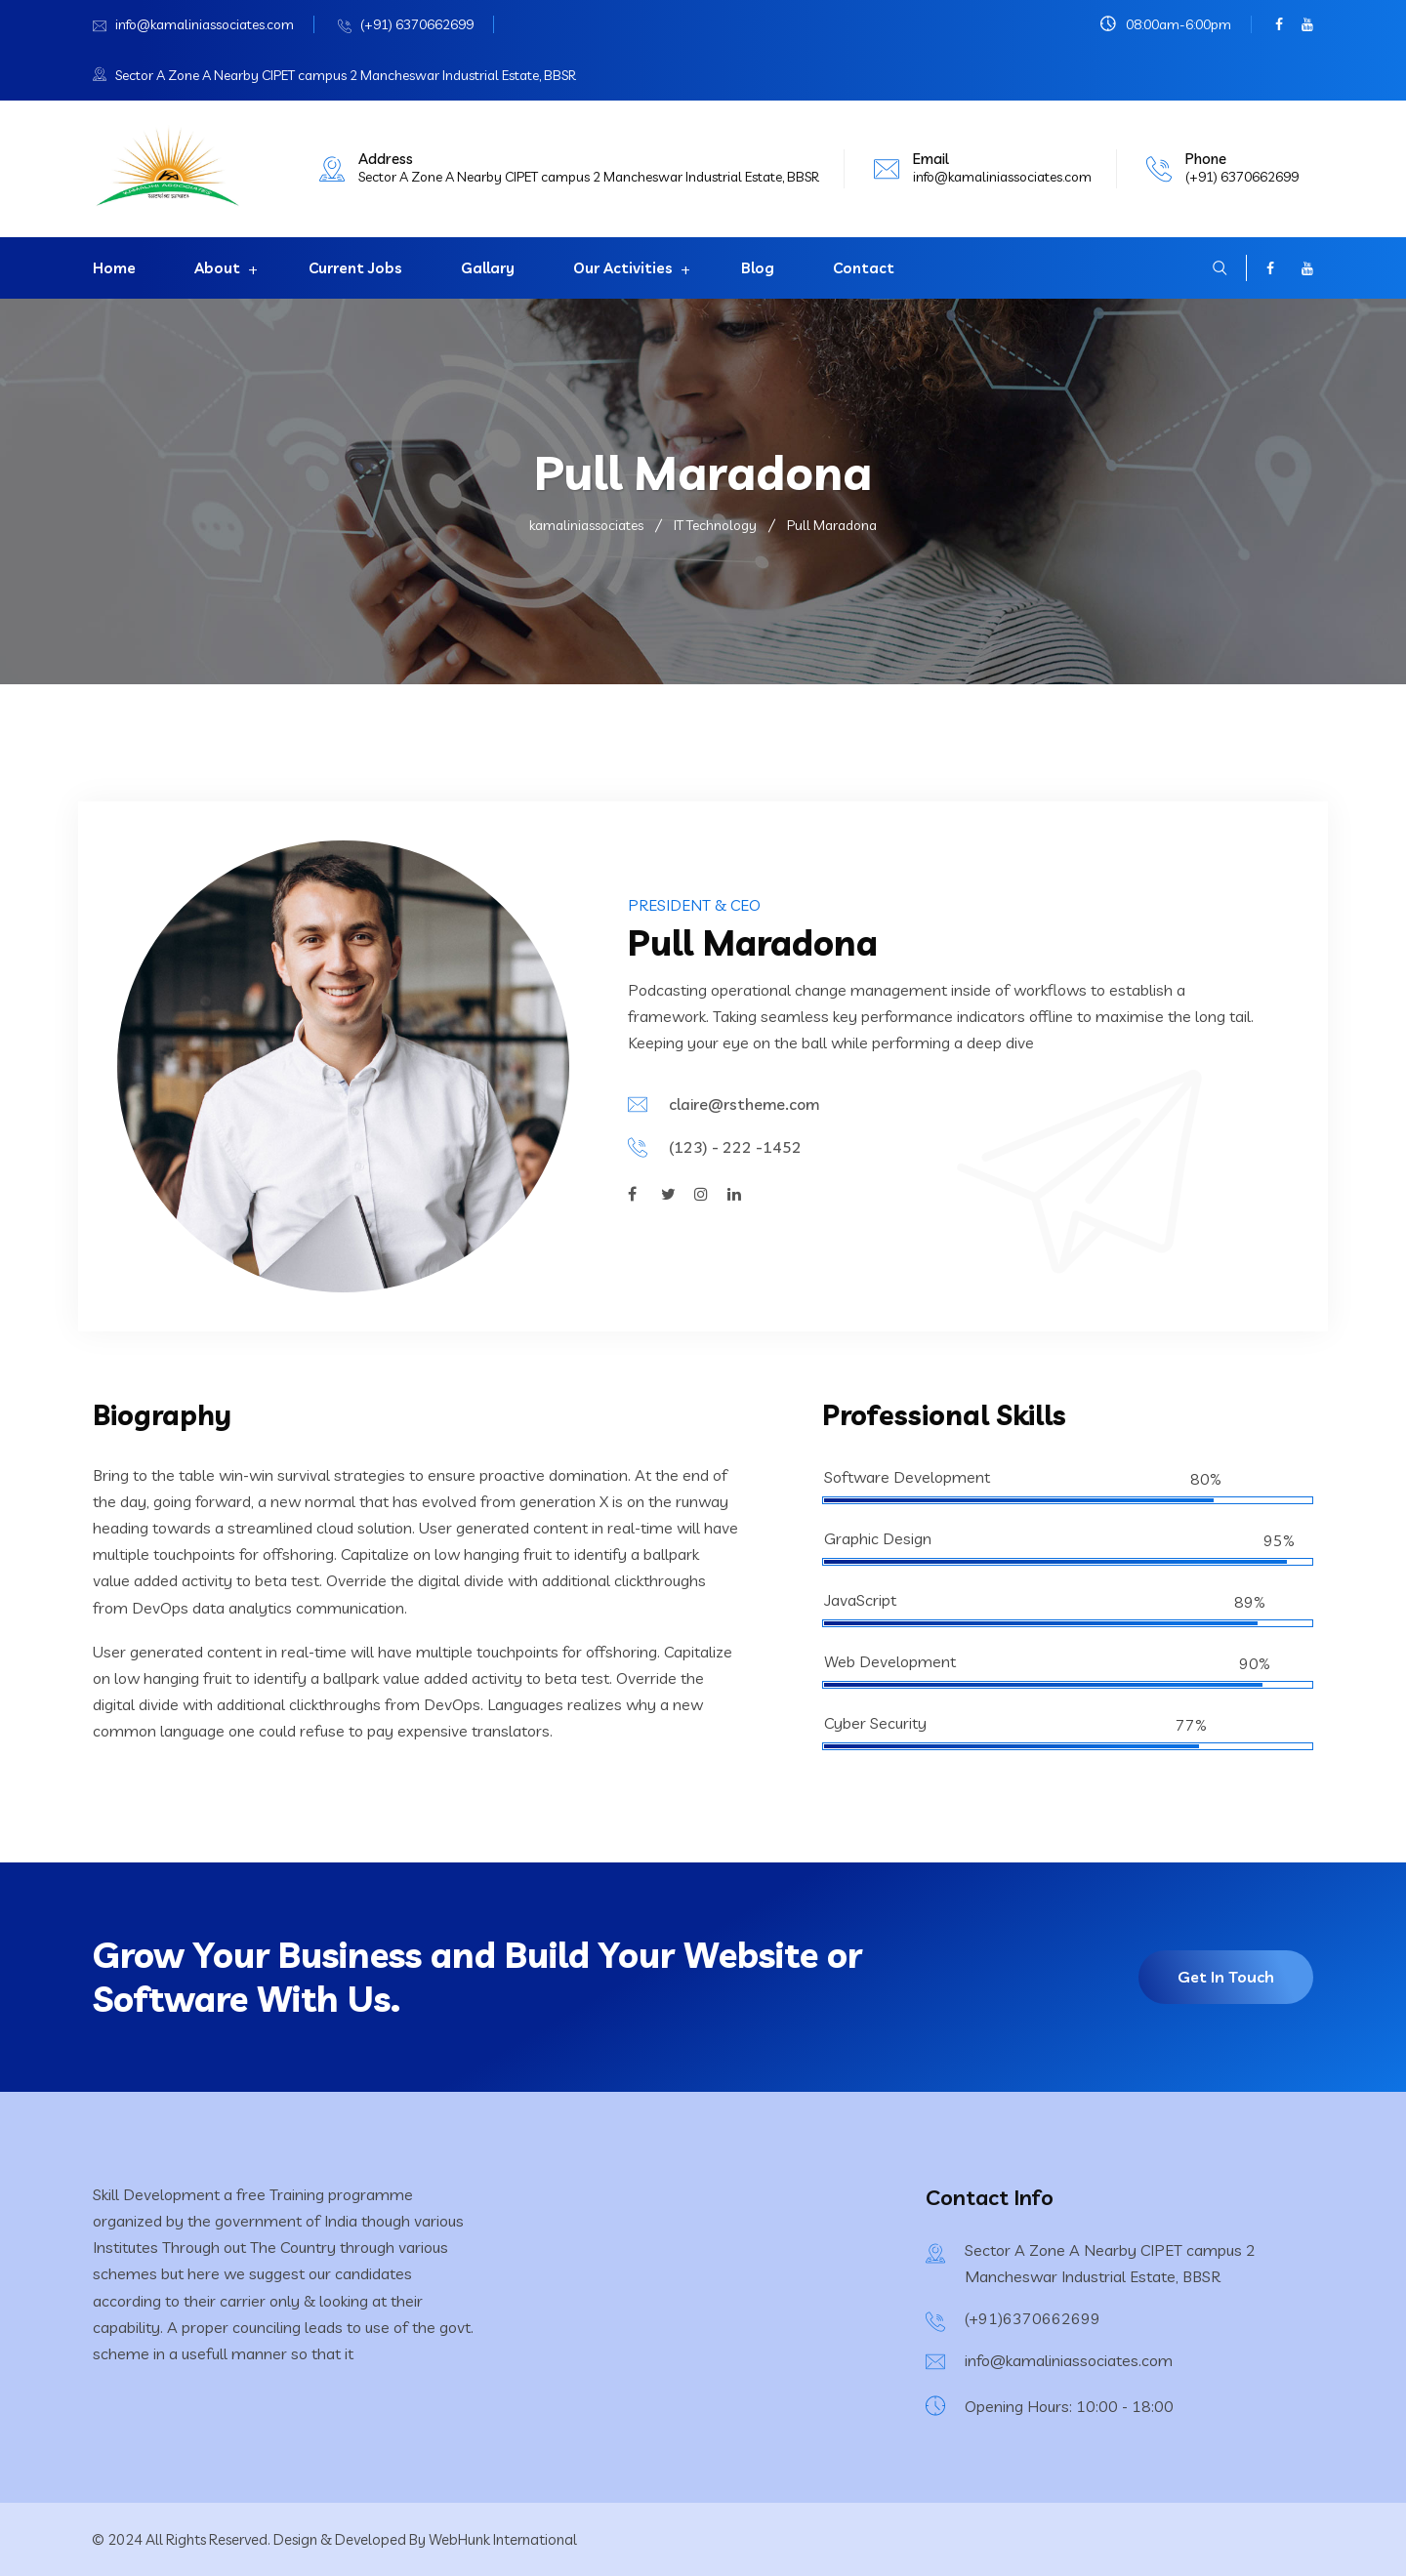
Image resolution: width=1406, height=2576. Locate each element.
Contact (863, 268)
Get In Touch (1226, 1976)
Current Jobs (355, 268)
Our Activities (623, 268)
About (217, 268)
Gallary (488, 268)
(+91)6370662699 (1032, 2318)
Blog (757, 268)
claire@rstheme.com (744, 1104)
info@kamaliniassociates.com (204, 24)
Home (114, 268)
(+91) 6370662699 (417, 24)
